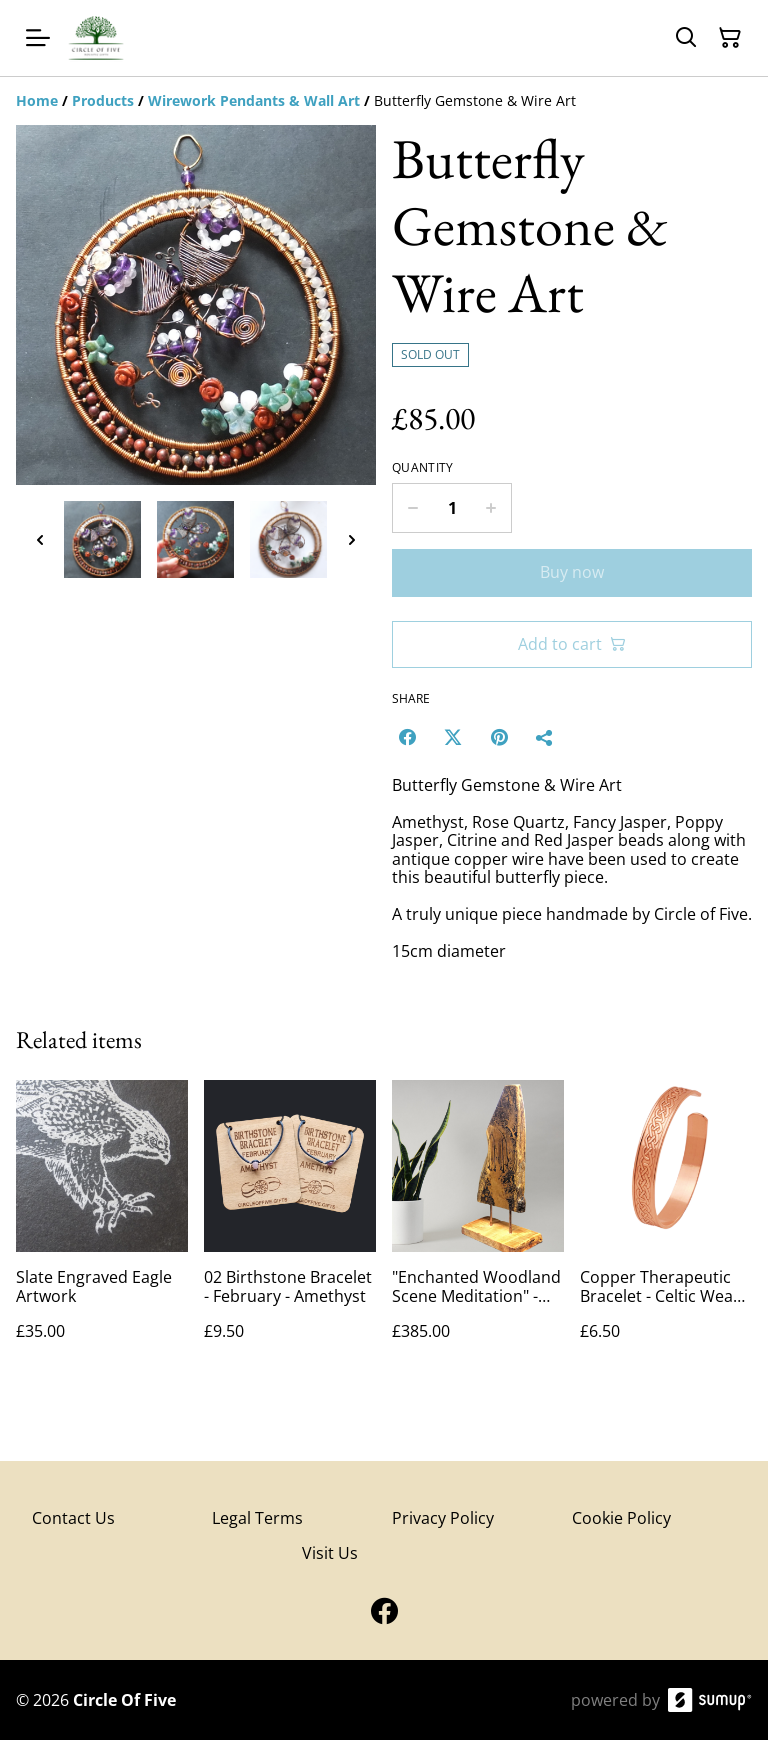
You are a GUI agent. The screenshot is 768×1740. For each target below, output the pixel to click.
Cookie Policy (621, 1518)
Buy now (572, 572)
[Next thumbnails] (352, 539)
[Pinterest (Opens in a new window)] (499, 737)
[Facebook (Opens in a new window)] (407, 737)
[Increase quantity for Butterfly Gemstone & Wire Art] (491, 508)
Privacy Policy (443, 1518)
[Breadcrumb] (384, 101)
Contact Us (73, 1518)
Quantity (422, 468)
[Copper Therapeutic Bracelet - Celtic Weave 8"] (666, 1230)
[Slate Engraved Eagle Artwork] (102, 1230)
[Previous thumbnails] (40, 539)
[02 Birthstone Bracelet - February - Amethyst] (290, 1230)
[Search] (686, 38)
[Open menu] (38, 38)
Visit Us (330, 1553)
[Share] (545, 737)
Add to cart (572, 644)
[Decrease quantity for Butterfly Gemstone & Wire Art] (412, 508)
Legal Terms (257, 1518)
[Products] (103, 100)
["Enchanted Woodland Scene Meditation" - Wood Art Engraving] (478, 1230)
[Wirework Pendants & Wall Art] (254, 100)
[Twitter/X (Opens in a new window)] (453, 737)
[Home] (37, 100)
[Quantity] (452, 508)
